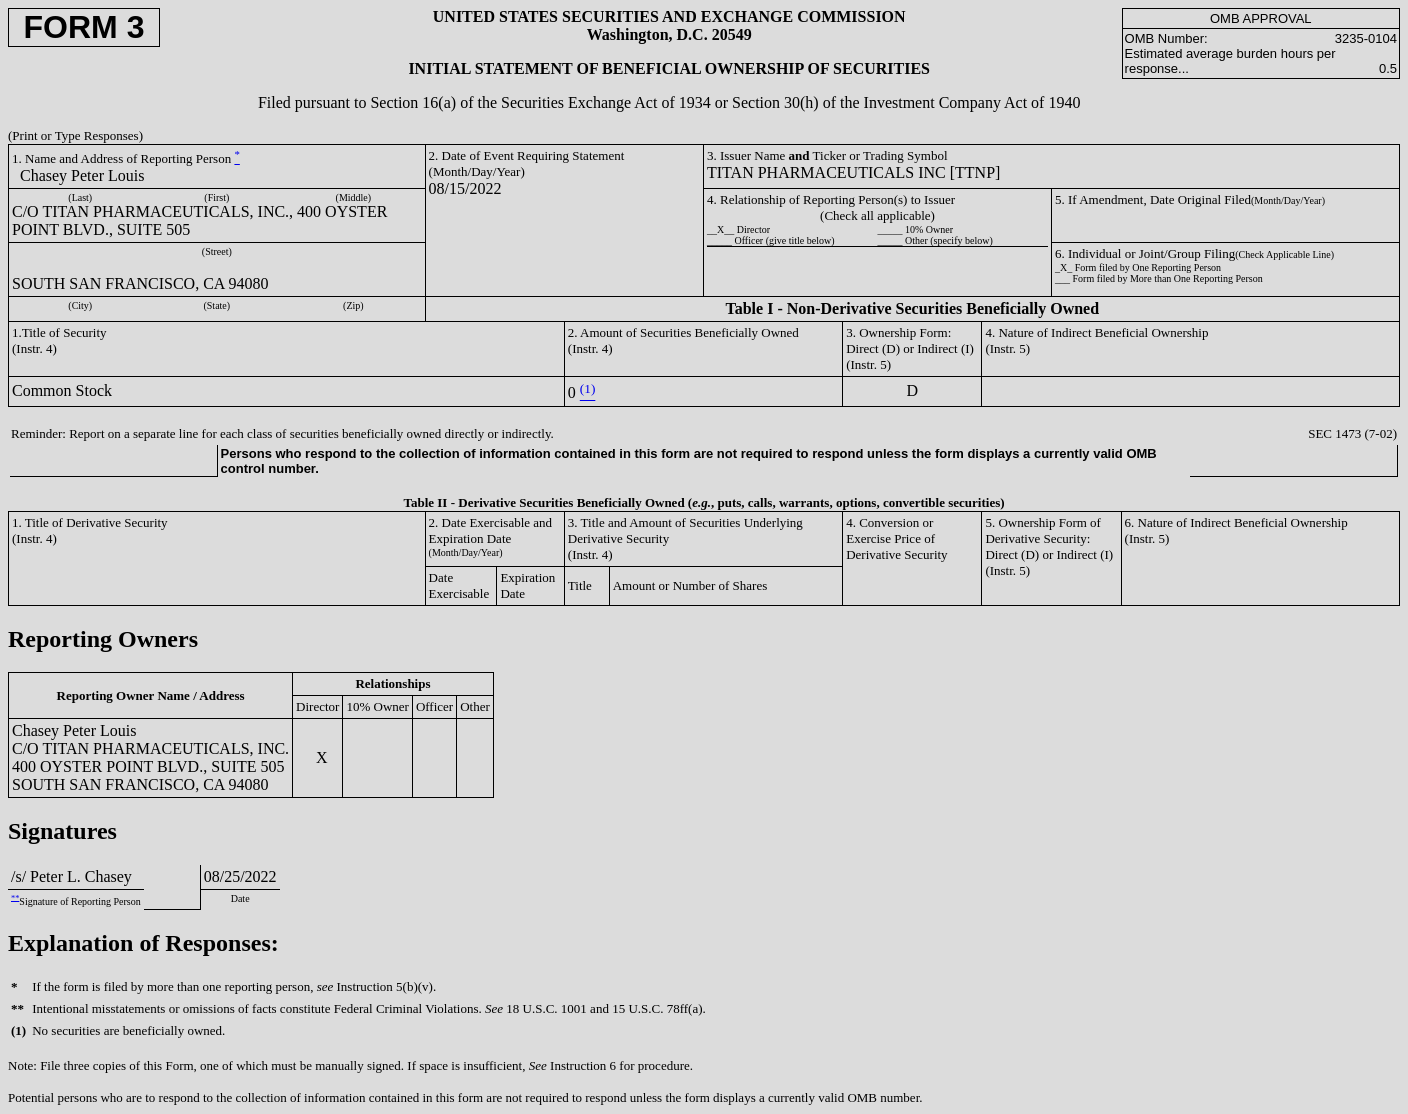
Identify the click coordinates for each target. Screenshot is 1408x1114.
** (15, 897)
